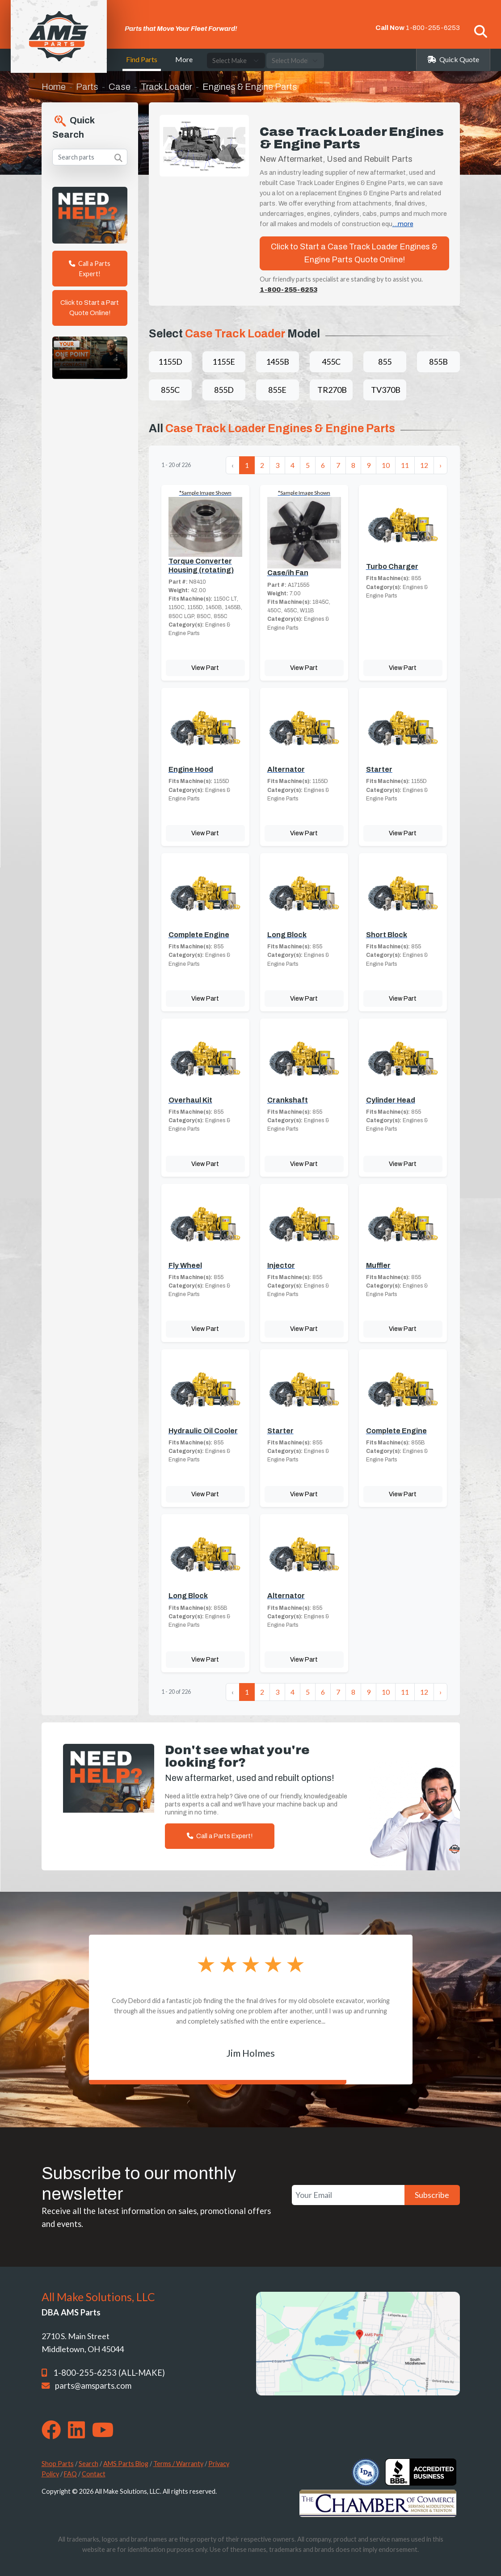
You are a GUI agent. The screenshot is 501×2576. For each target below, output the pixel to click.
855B (438, 361)
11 (405, 465)
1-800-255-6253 (433, 27)
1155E (223, 361)
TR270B (332, 390)
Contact (93, 2474)
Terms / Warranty (178, 2463)
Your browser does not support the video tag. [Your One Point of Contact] (89, 358)
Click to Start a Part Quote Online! (89, 307)
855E (277, 390)
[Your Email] (348, 2195)
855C (170, 390)
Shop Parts (58, 2463)
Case (120, 87)
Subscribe (432, 2195)
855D (224, 390)
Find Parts (141, 59)
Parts (87, 87)
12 (424, 465)
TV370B (385, 390)
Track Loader (166, 87)
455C (331, 361)
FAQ (70, 2474)
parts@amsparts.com (93, 2386)
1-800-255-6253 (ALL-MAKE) (109, 2373)
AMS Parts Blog (125, 2463)
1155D (170, 361)
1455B (277, 361)
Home (54, 87)
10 (386, 465)
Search (88, 2463)
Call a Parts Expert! (89, 269)
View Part (205, 667)
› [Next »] (440, 465)
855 (385, 361)
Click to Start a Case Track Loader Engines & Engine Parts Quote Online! (354, 253)
